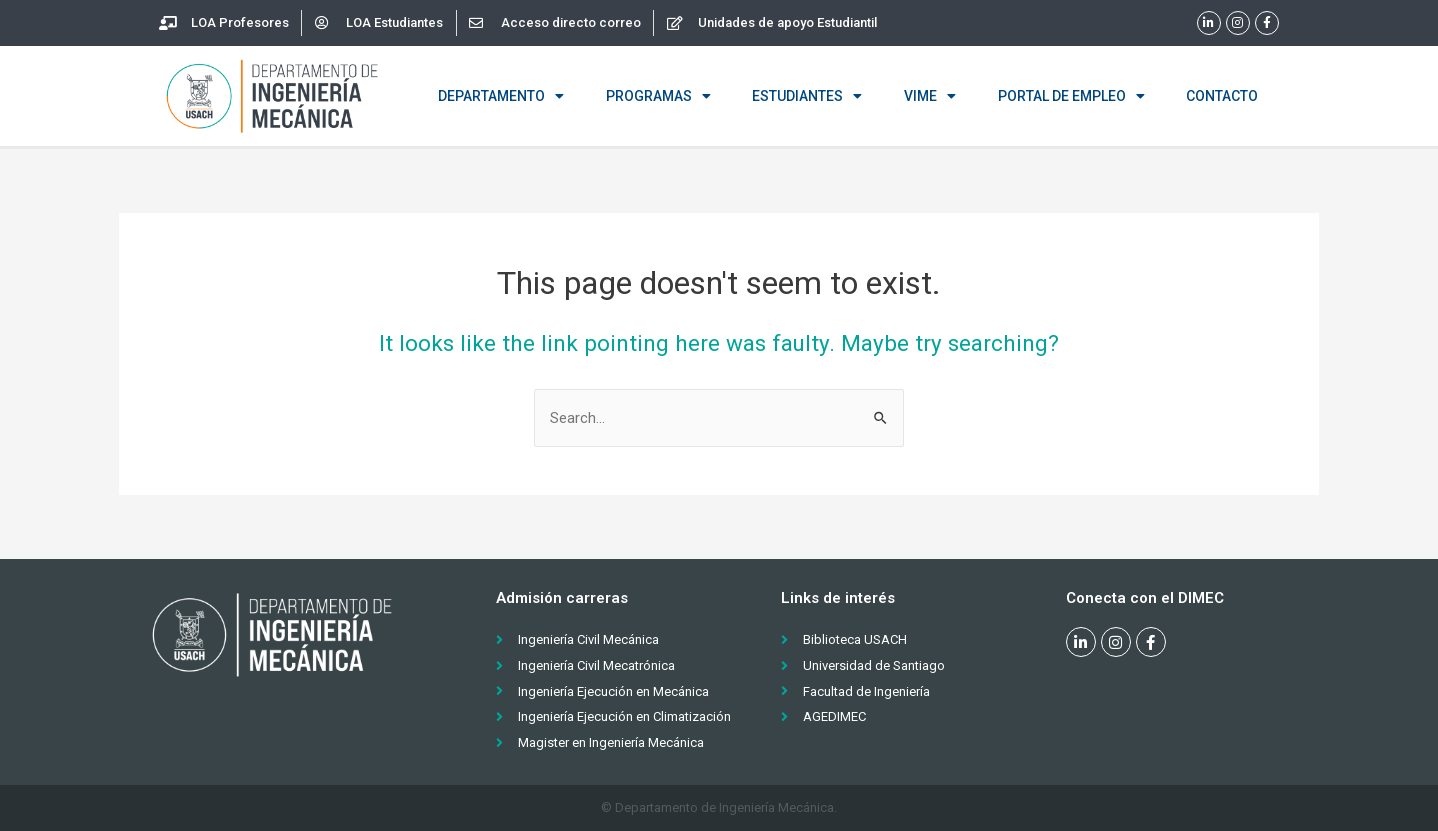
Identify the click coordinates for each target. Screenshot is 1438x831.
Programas (658, 96)
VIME (930, 96)
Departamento (501, 96)
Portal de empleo (1071, 96)
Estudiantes (807, 96)
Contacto (1222, 96)
